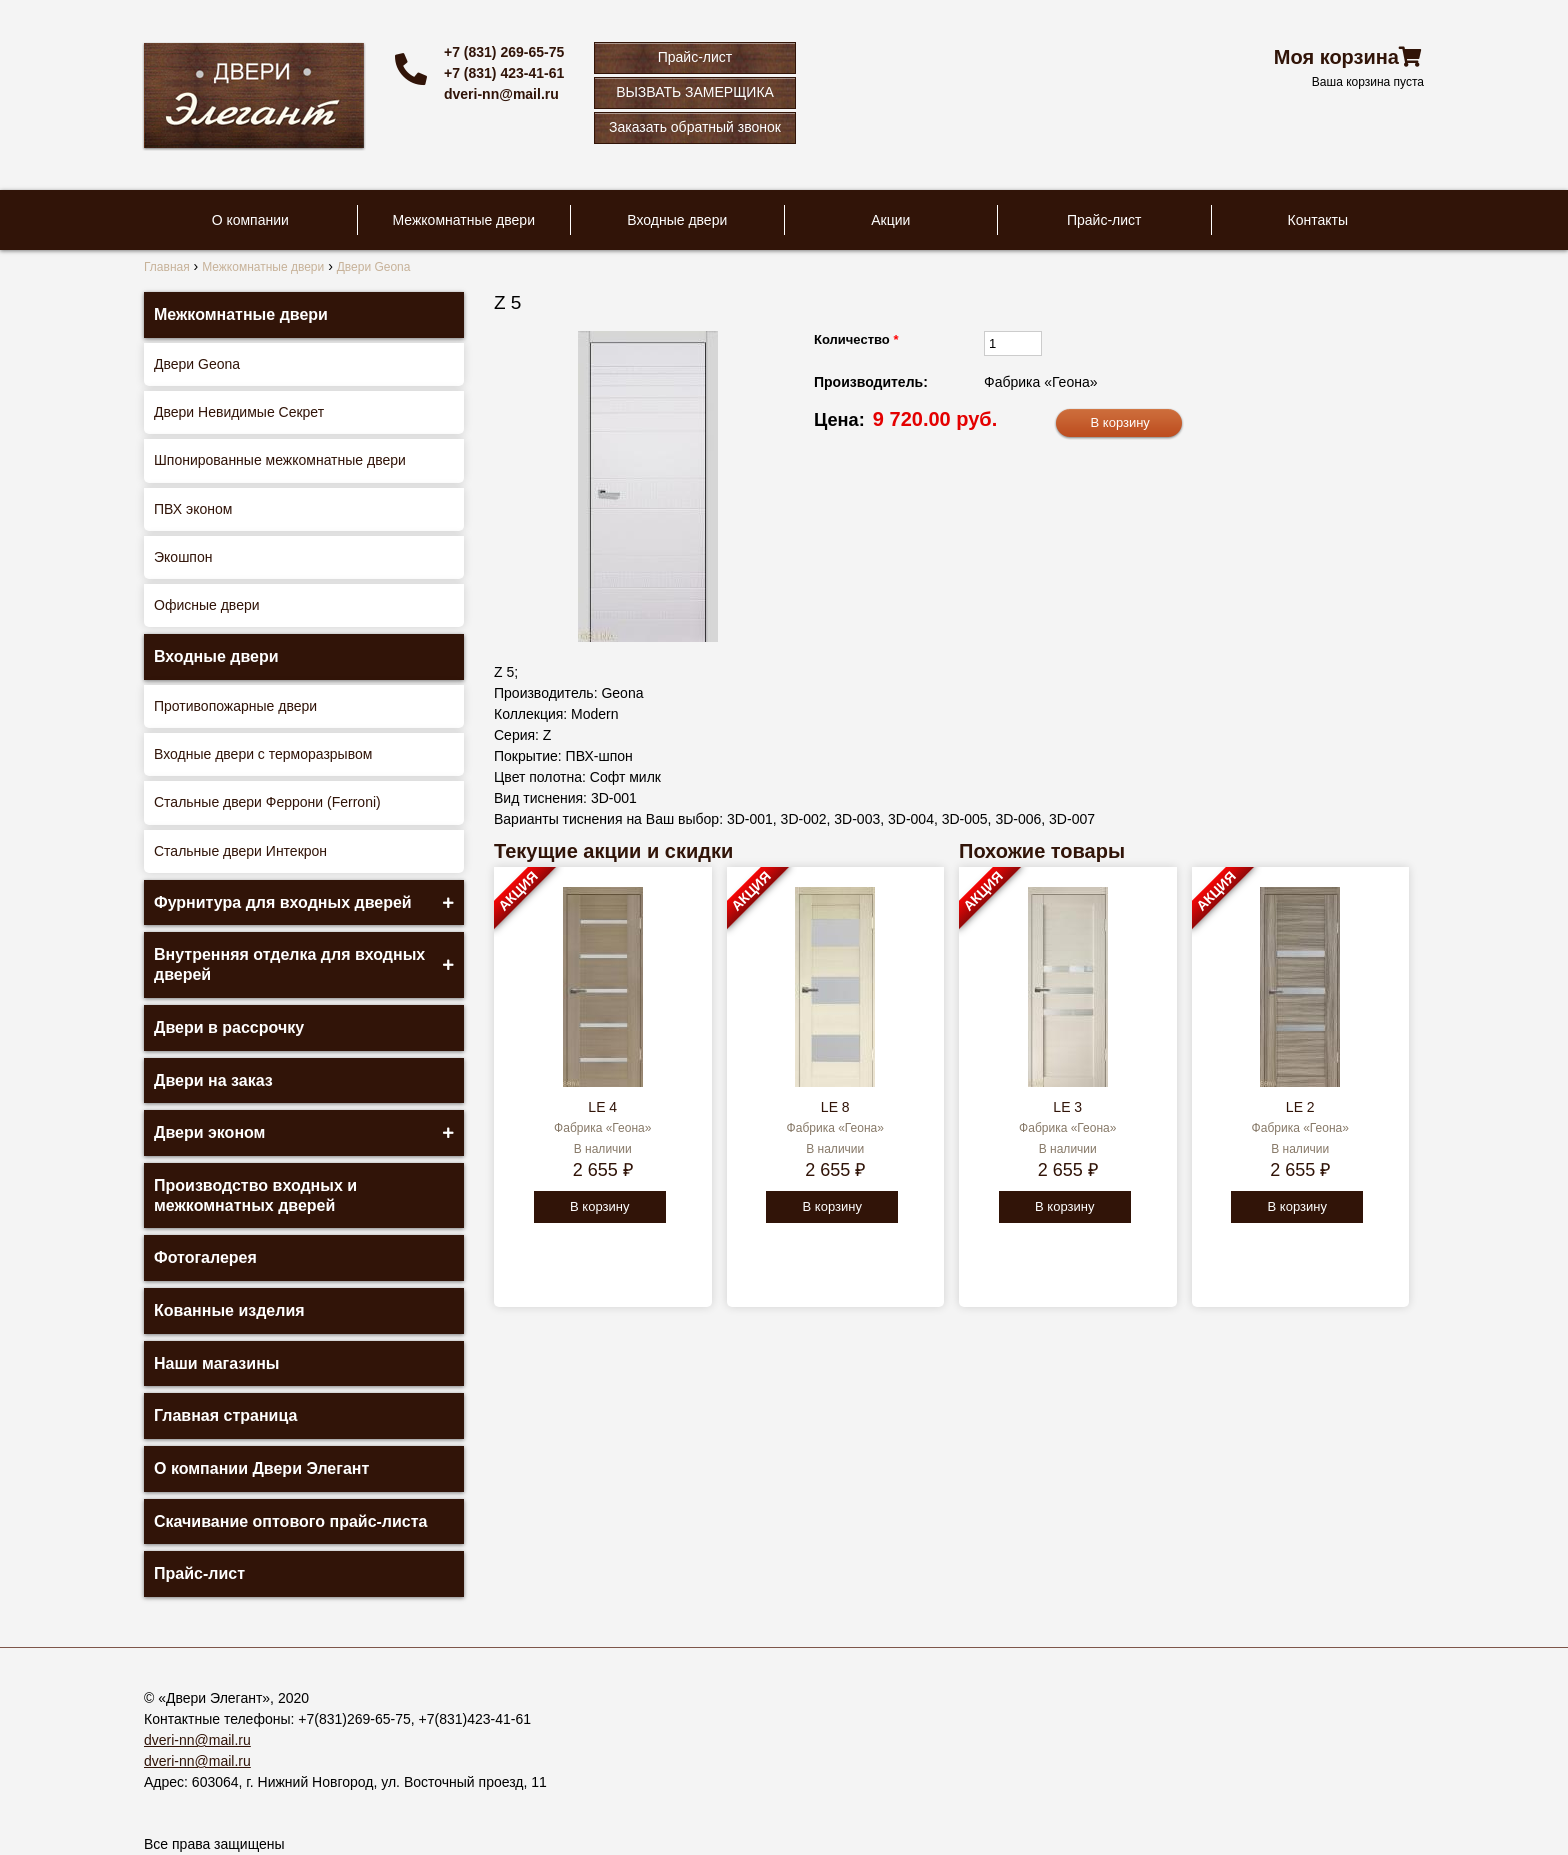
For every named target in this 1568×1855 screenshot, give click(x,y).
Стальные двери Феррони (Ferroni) (267, 802)
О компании (250, 220)
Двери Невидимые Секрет (239, 412)
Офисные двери (207, 605)
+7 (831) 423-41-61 (504, 73)
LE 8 (835, 1107)
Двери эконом (209, 1132)
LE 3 (1067, 1107)
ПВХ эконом (193, 509)
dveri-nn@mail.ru (501, 94)
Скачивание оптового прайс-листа (291, 1521)
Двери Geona (197, 364)
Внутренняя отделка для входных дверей (289, 964)
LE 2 (1300, 1107)
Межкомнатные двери (464, 220)
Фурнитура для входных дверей (283, 902)
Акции (890, 220)
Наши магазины (216, 1363)
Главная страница (225, 1415)
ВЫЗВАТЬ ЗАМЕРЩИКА (695, 92)
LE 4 (602, 1107)
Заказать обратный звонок (695, 127)
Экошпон (183, 557)
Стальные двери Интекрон (240, 851)
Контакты (1318, 220)
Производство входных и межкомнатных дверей (255, 1195)
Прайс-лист (695, 57)
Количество (856, 339)
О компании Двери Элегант (261, 1468)
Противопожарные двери (235, 706)
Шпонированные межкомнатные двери (280, 460)
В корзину (599, 1206)
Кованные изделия (229, 1310)
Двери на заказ (213, 1080)
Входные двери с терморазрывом (263, 754)
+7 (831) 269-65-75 (504, 52)
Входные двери (677, 220)
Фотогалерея (205, 1257)
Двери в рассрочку (229, 1027)
